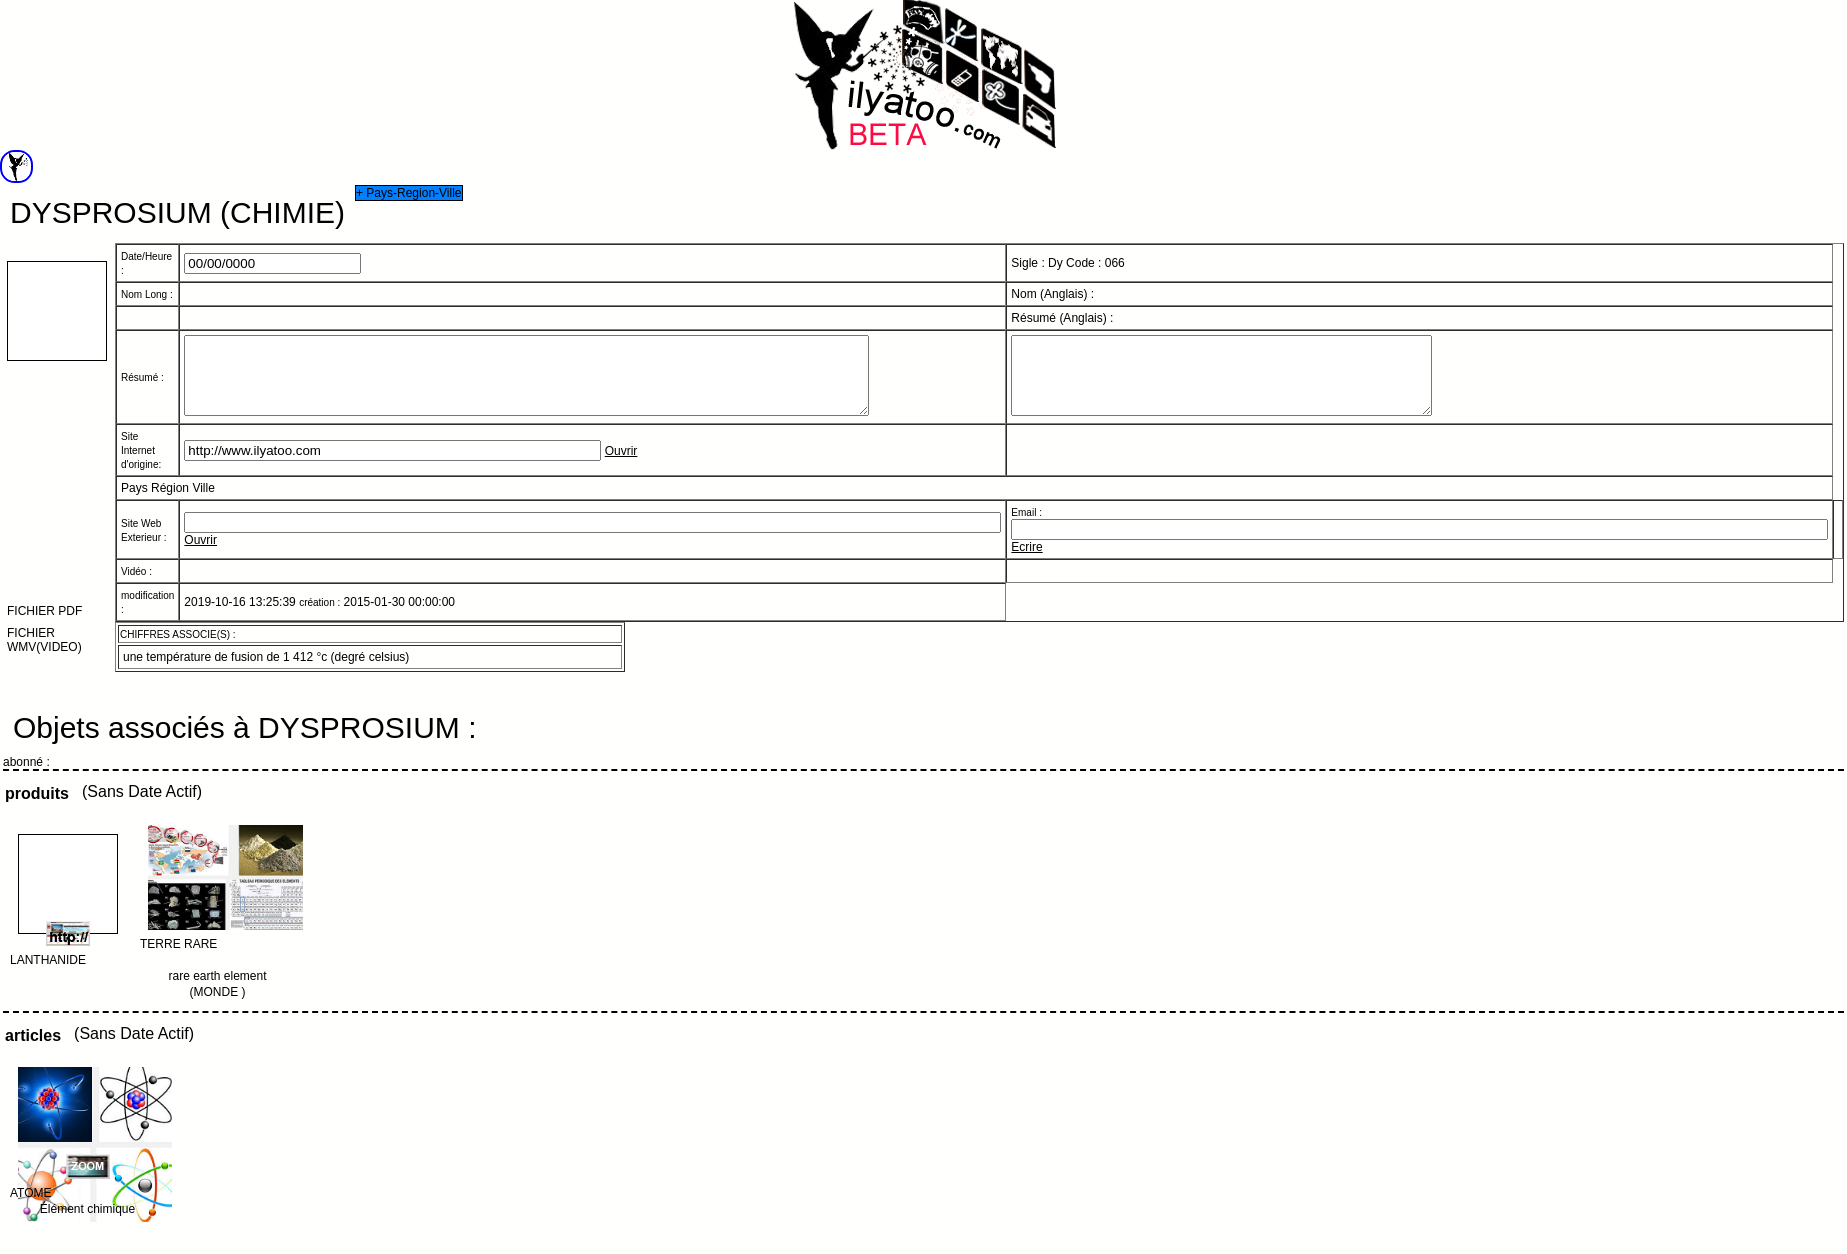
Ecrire (1026, 562)
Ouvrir (621, 466)
